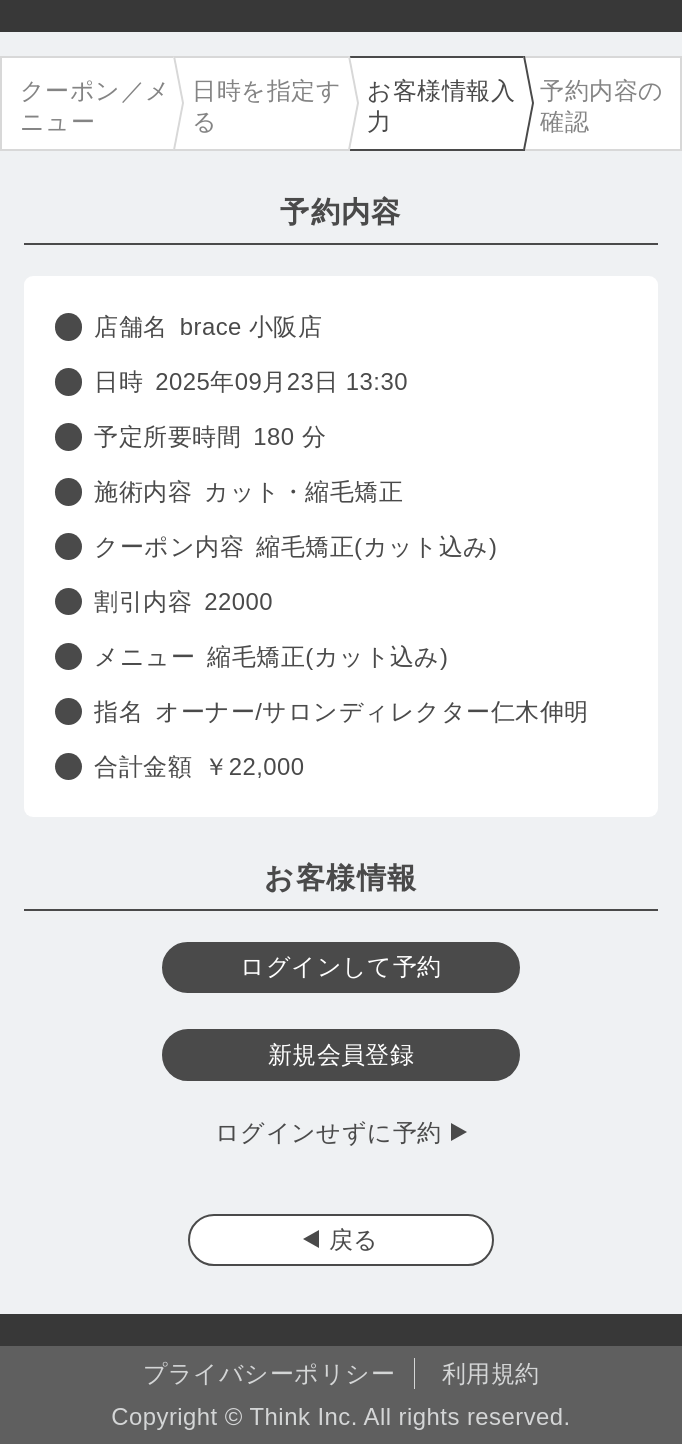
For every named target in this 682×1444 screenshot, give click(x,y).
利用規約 (491, 1373)
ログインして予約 (341, 966)
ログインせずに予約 (328, 1132)
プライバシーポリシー (269, 1373)
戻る (354, 1239)
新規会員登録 (341, 1054)
